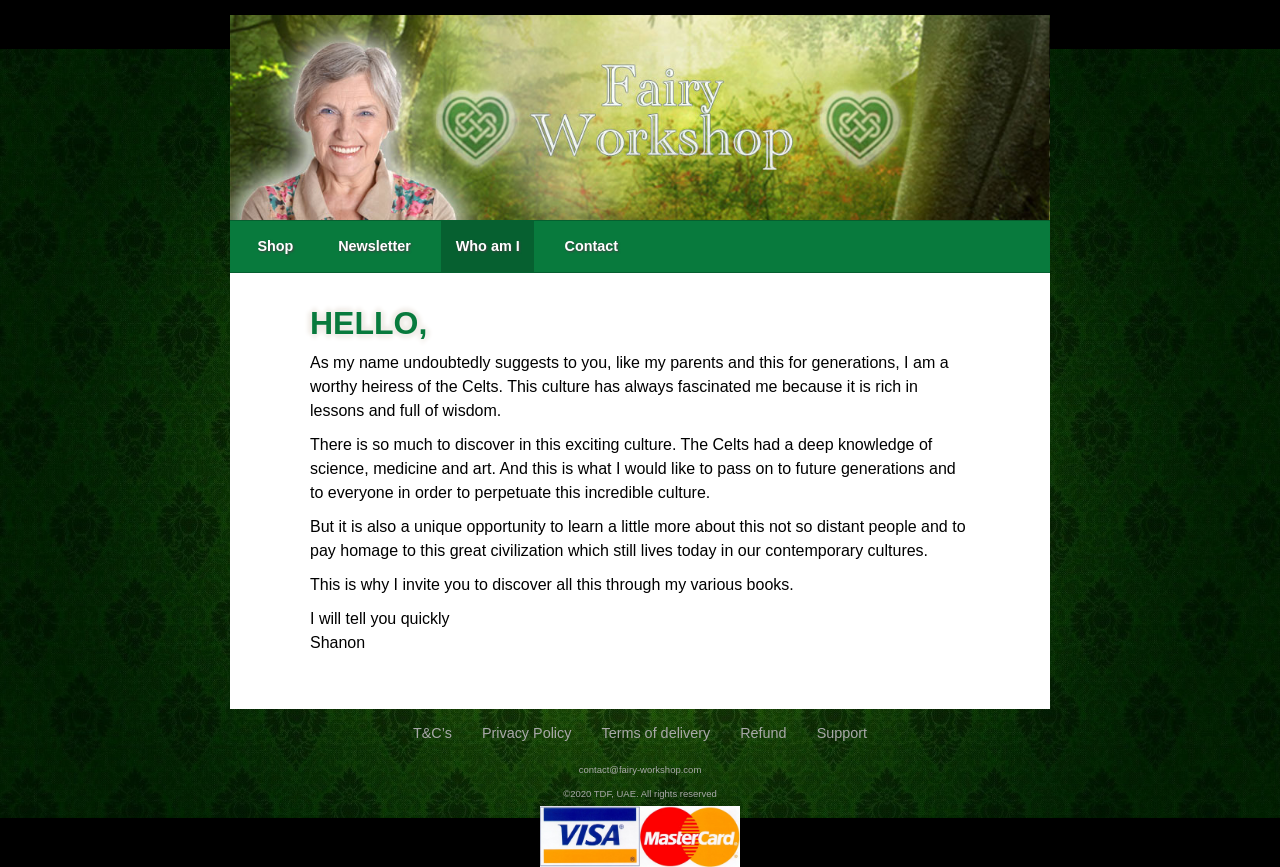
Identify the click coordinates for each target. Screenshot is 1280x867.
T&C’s (432, 733)
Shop (275, 246)
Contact (591, 246)
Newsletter (374, 246)
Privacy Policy (527, 733)
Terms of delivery (655, 733)
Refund (763, 733)
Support (842, 733)
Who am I (488, 246)
